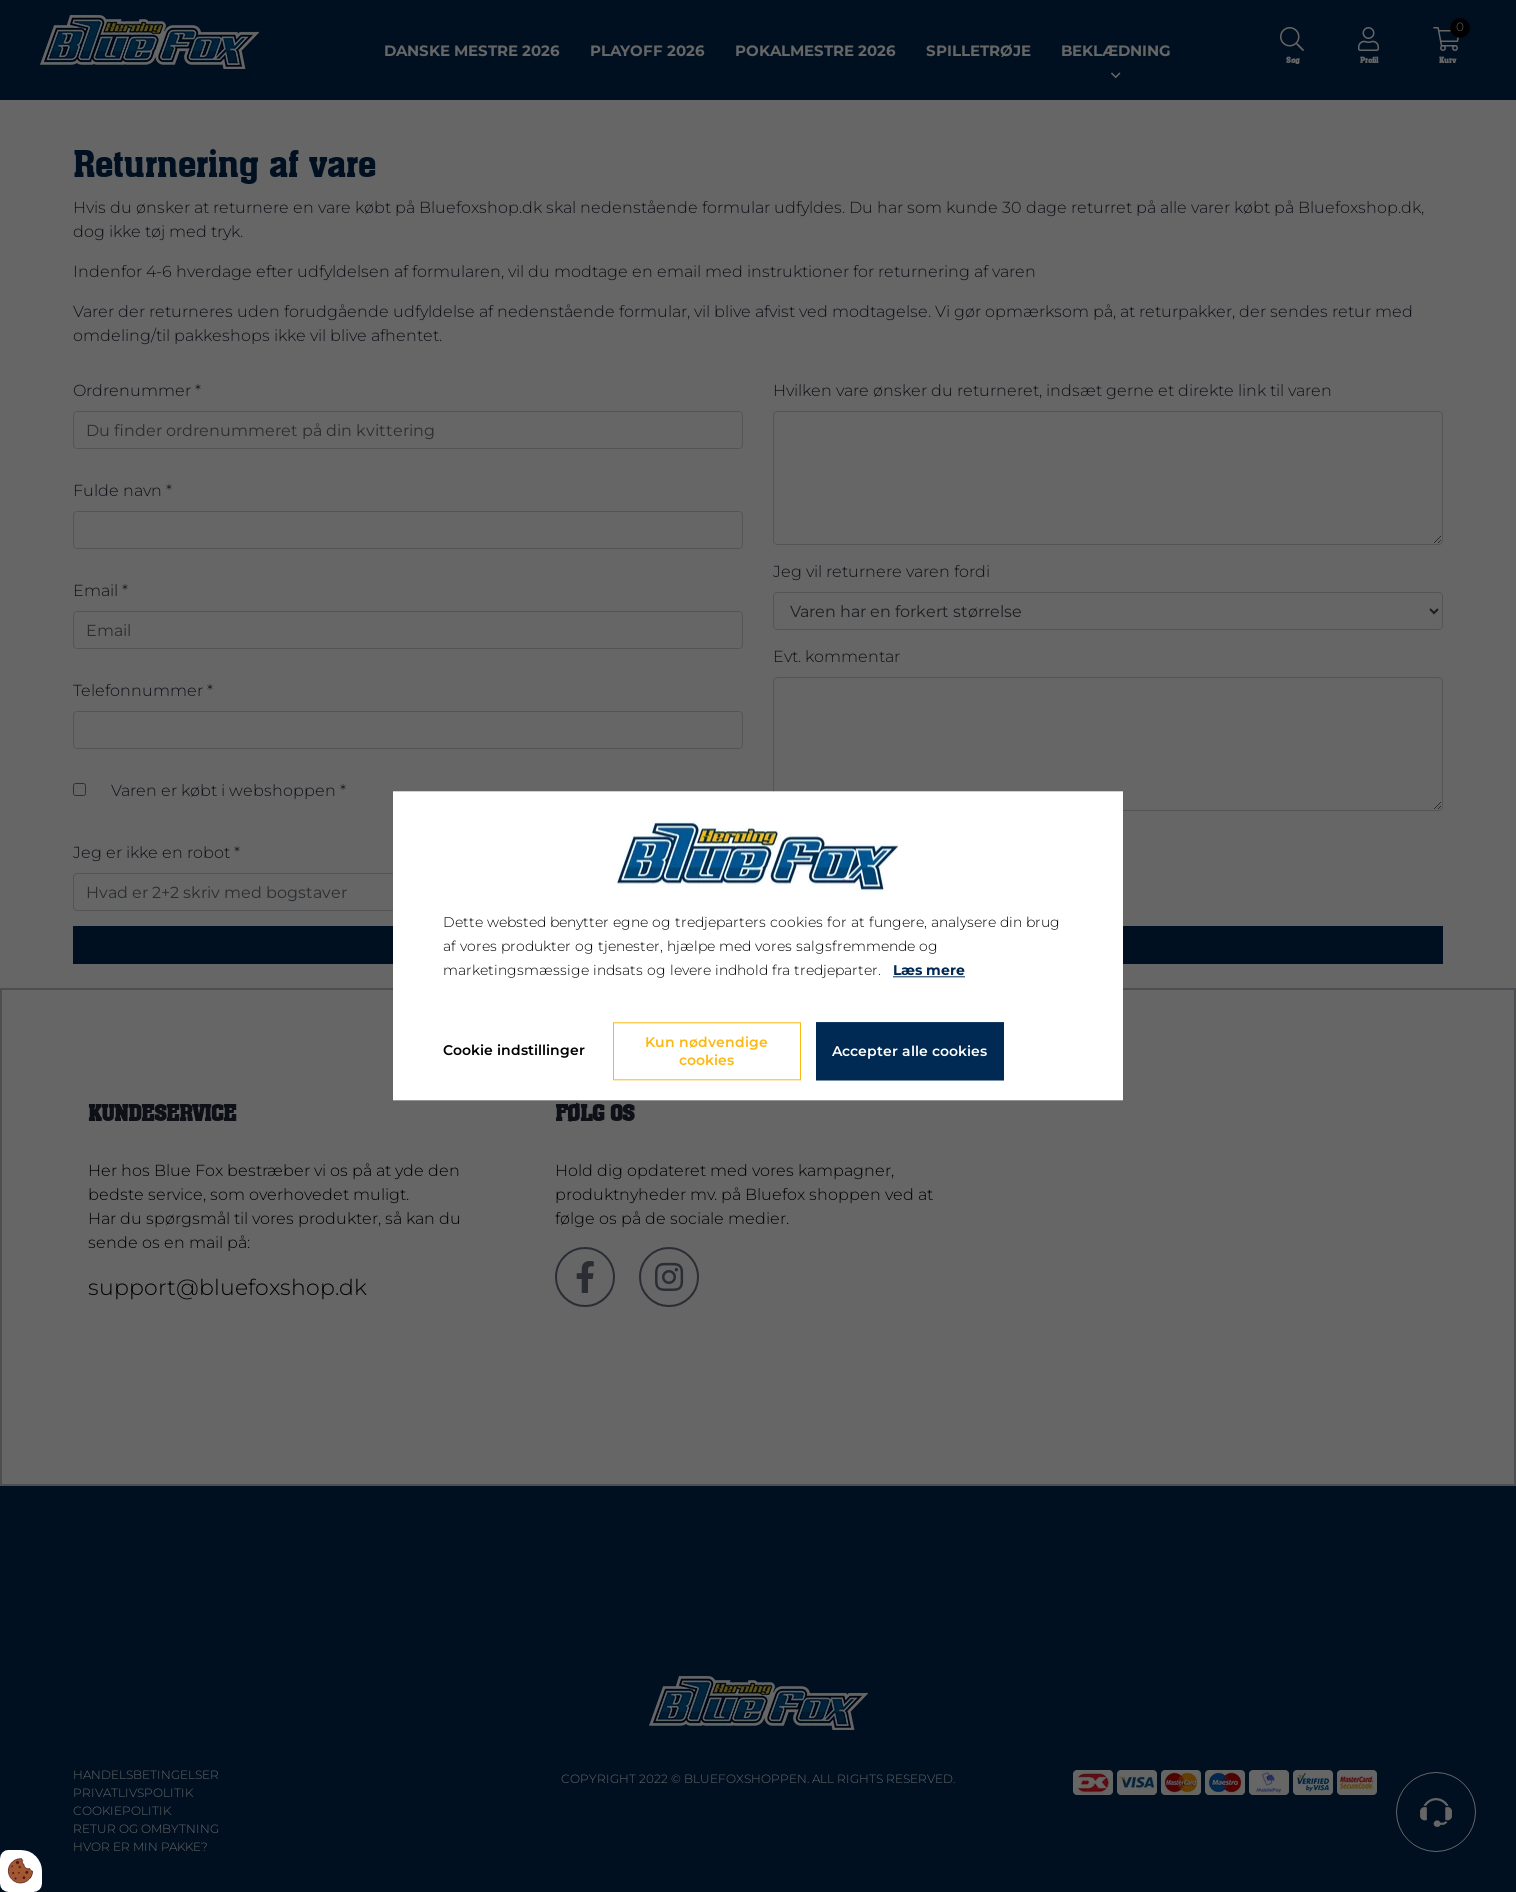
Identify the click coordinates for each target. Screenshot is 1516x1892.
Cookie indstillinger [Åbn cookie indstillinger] (514, 1051)
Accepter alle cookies (909, 1052)
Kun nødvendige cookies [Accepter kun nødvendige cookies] (706, 1052)
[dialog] (758, 945)
